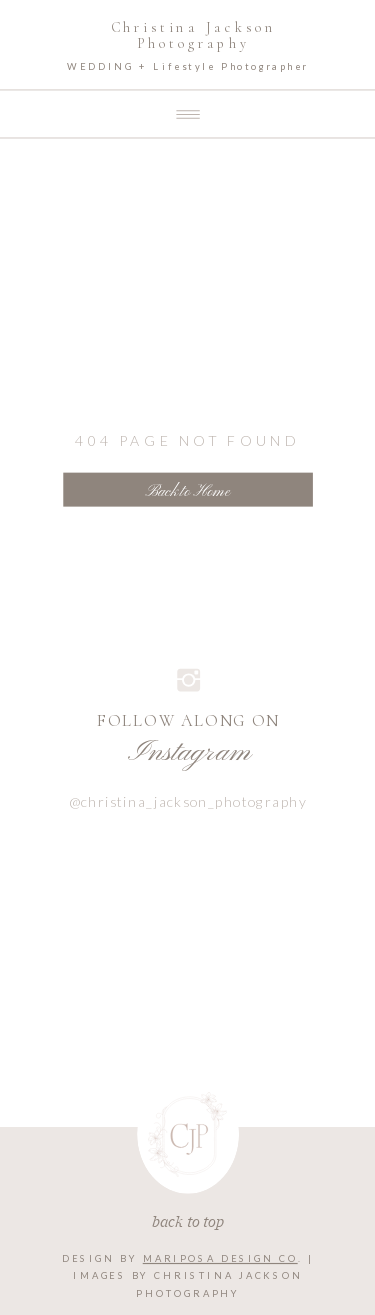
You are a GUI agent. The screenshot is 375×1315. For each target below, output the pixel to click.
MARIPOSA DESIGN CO (220, 1259)
